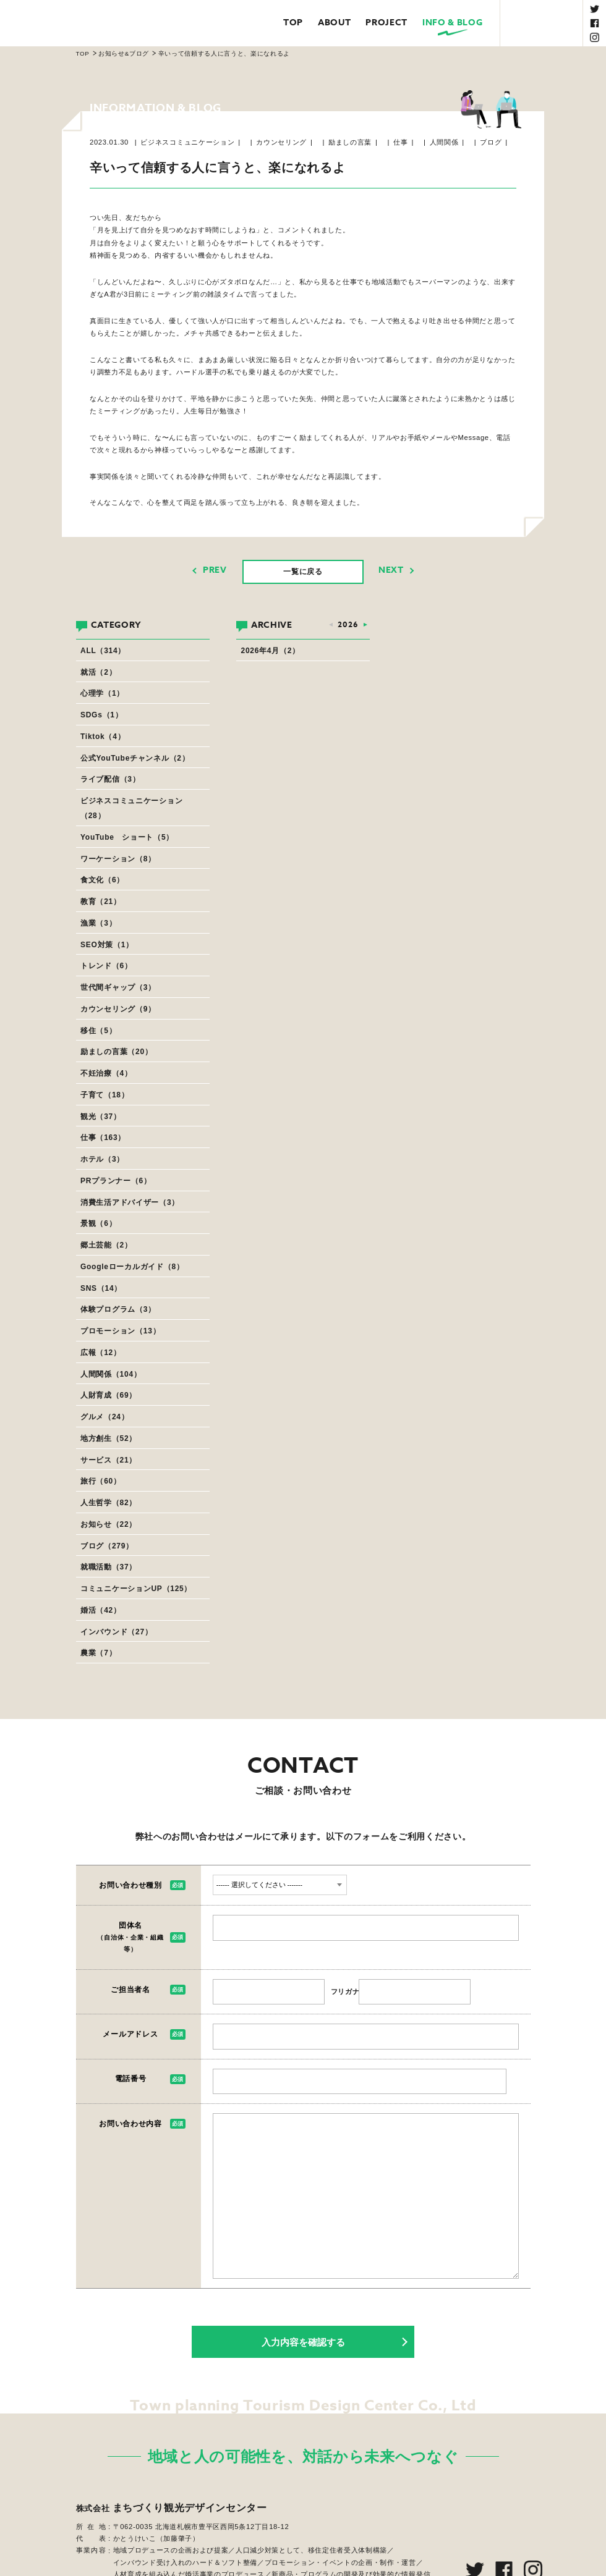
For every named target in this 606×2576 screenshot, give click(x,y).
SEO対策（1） (107, 944)
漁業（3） (98, 923)
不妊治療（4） (106, 1073)
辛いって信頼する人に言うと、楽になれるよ (224, 53)
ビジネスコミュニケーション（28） (131, 808)
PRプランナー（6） (116, 1180)
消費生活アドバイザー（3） (129, 1202)
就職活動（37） (108, 1567)
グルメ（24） (104, 1417)
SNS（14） (101, 1288)
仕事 (400, 142)
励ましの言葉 (350, 142)
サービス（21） (108, 1460)
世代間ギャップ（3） (118, 987)
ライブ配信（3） (110, 779)
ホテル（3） (102, 1159)
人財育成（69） (108, 1395)
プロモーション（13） (120, 1331)
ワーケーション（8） (118, 859)
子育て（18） (104, 1095)
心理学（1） (102, 693)
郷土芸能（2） (106, 1245)
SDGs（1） (101, 715)
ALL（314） (103, 650)
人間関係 (444, 142)
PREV (215, 570)
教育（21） (100, 901)
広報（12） (100, 1352)
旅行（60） (100, 1481)
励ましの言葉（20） (116, 1051)
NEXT (391, 570)
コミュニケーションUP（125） (136, 1588)
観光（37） (100, 1116)
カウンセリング (281, 142)
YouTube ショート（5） (127, 837)
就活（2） (98, 672)
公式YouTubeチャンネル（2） (134, 758)
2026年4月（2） (270, 650)
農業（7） (98, 1653)
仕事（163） (103, 1137)
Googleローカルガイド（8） (132, 1266)
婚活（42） (100, 1610)
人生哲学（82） (108, 1502)
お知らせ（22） (108, 1524)
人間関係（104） (111, 1374)
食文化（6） (102, 880)
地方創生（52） (108, 1438)
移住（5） (98, 1030)
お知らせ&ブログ (123, 53)
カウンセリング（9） (118, 1009)
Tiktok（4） (102, 736)
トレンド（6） (106, 965)
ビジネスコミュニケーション (187, 142)
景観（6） (98, 1223)
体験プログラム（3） (118, 1309)
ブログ (490, 142)
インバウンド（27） (116, 1632)
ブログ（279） (107, 1546)
